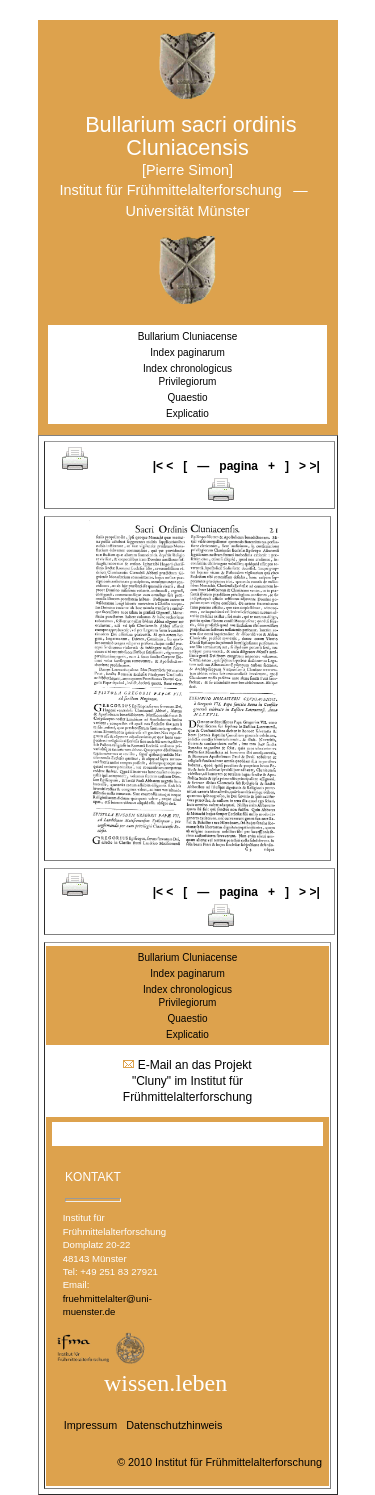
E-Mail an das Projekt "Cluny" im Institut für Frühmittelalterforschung (187, 1081)
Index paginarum (187, 352)
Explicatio (188, 413)
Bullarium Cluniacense (188, 336)
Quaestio (187, 397)
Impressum (90, 1425)
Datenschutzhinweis (174, 1425)
